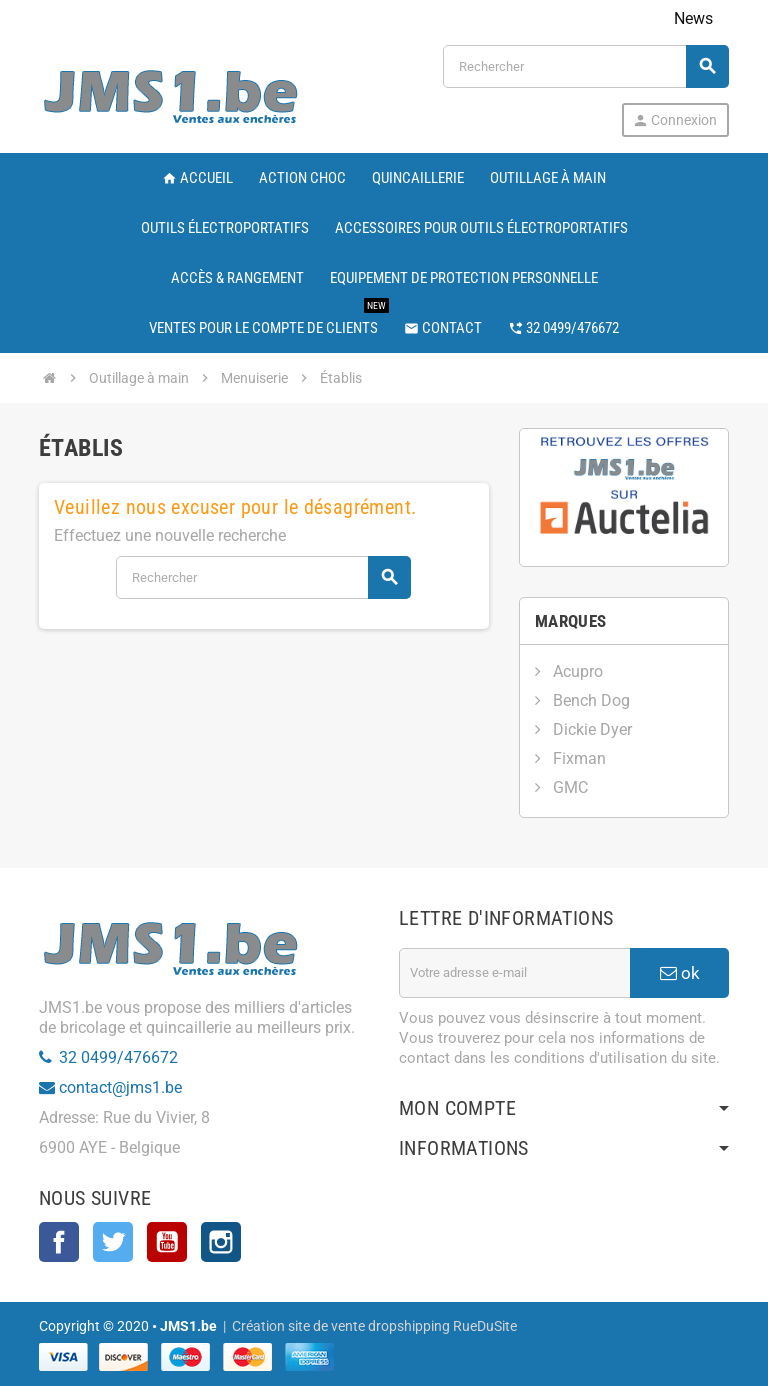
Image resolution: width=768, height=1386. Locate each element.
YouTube (167, 1242)
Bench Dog (589, 700)
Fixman (577, 758)
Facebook (59, 1242)
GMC (568, 787)
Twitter (113, 1242)
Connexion (674, 120)
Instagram (221, 1242)
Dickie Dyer (590, 729)
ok (680, 973)
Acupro (576, 671)
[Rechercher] (585, 66)
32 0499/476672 (118, 1057)
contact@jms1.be (120, 1087)
